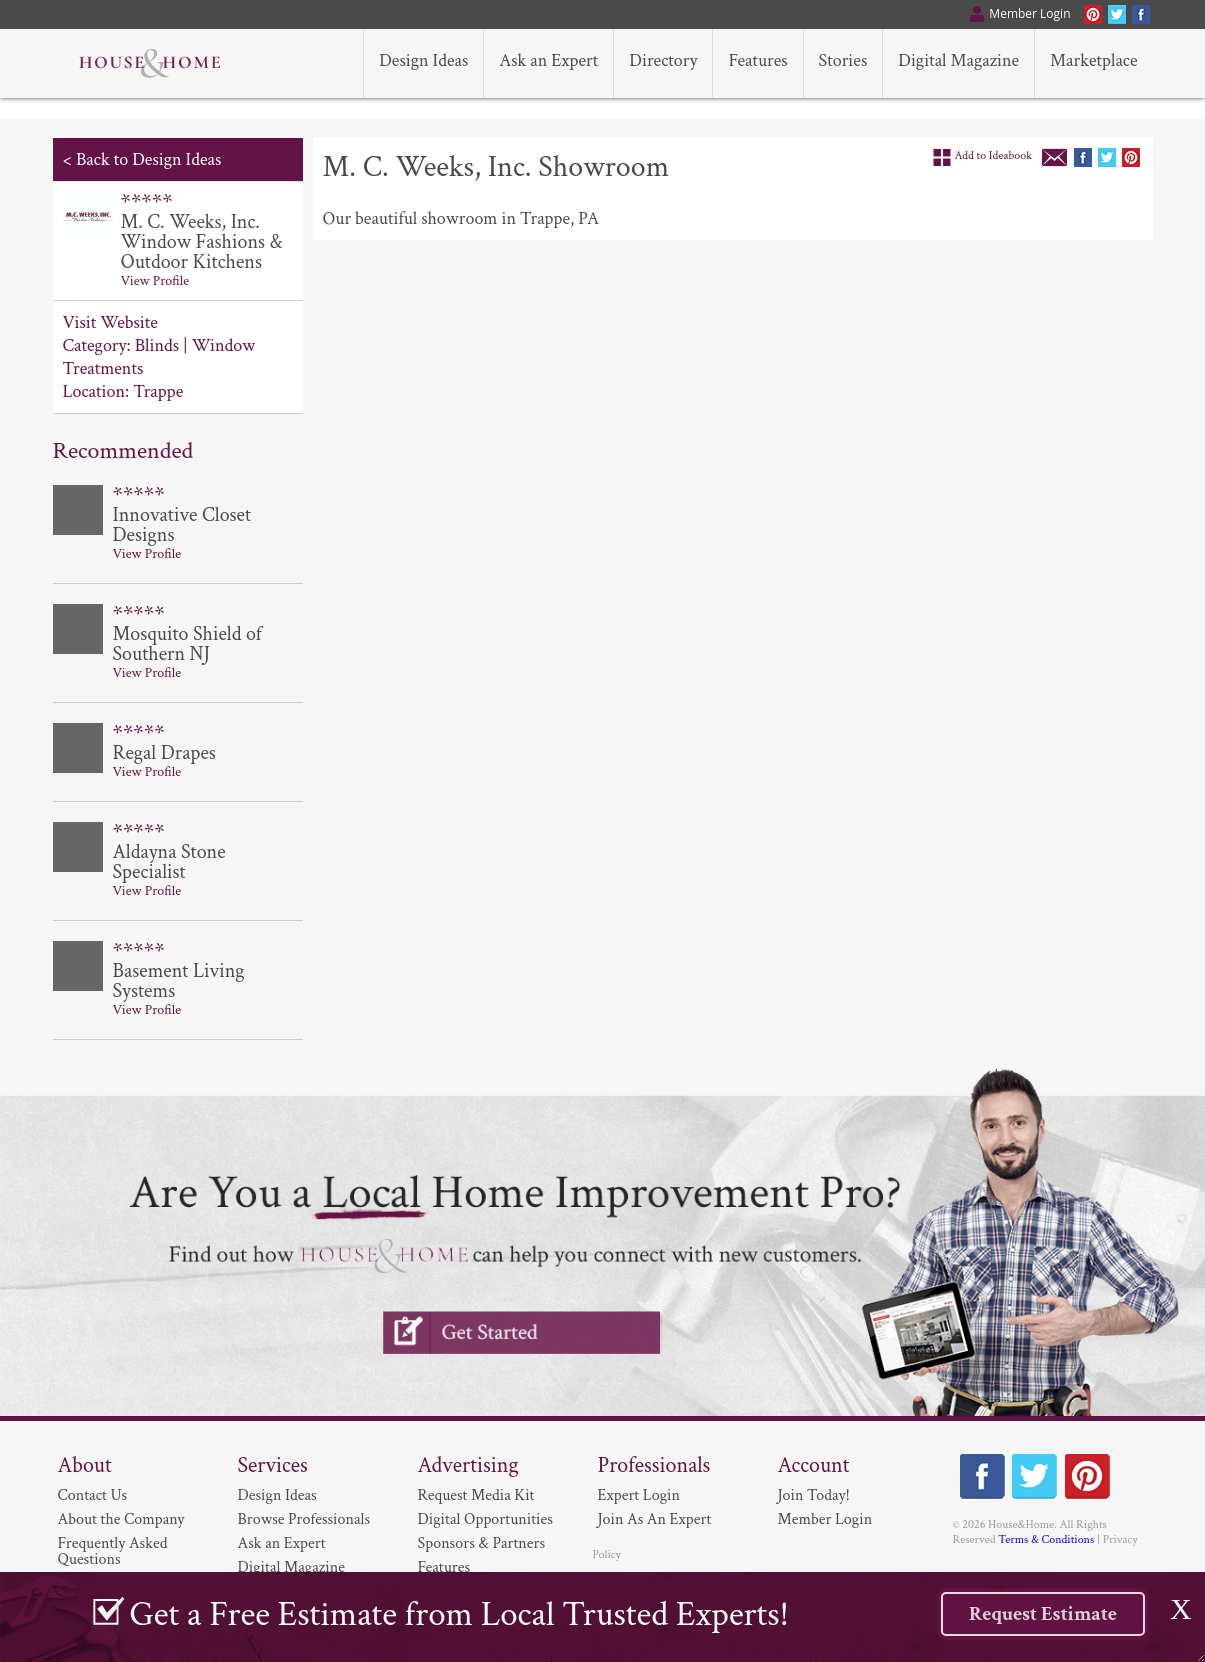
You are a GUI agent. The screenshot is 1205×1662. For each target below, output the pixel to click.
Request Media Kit (476, 1495)
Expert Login (639, 1495)
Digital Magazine (291, 1567)
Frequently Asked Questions (113, 1551)
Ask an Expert (282, 1543)
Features (444, 1567)
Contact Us (93, 1495)
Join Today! (814, 1495)
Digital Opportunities (485, 1519)
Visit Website (110, 322)
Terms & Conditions (1046, 1539)
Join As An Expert (655, 1519)
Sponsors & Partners (482, 1543)
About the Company (121, 1519)
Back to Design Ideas (148, 159)
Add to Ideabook (994, 155)
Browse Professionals (304, 1519)
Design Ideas (277, 1495)
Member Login (825, 1519)
